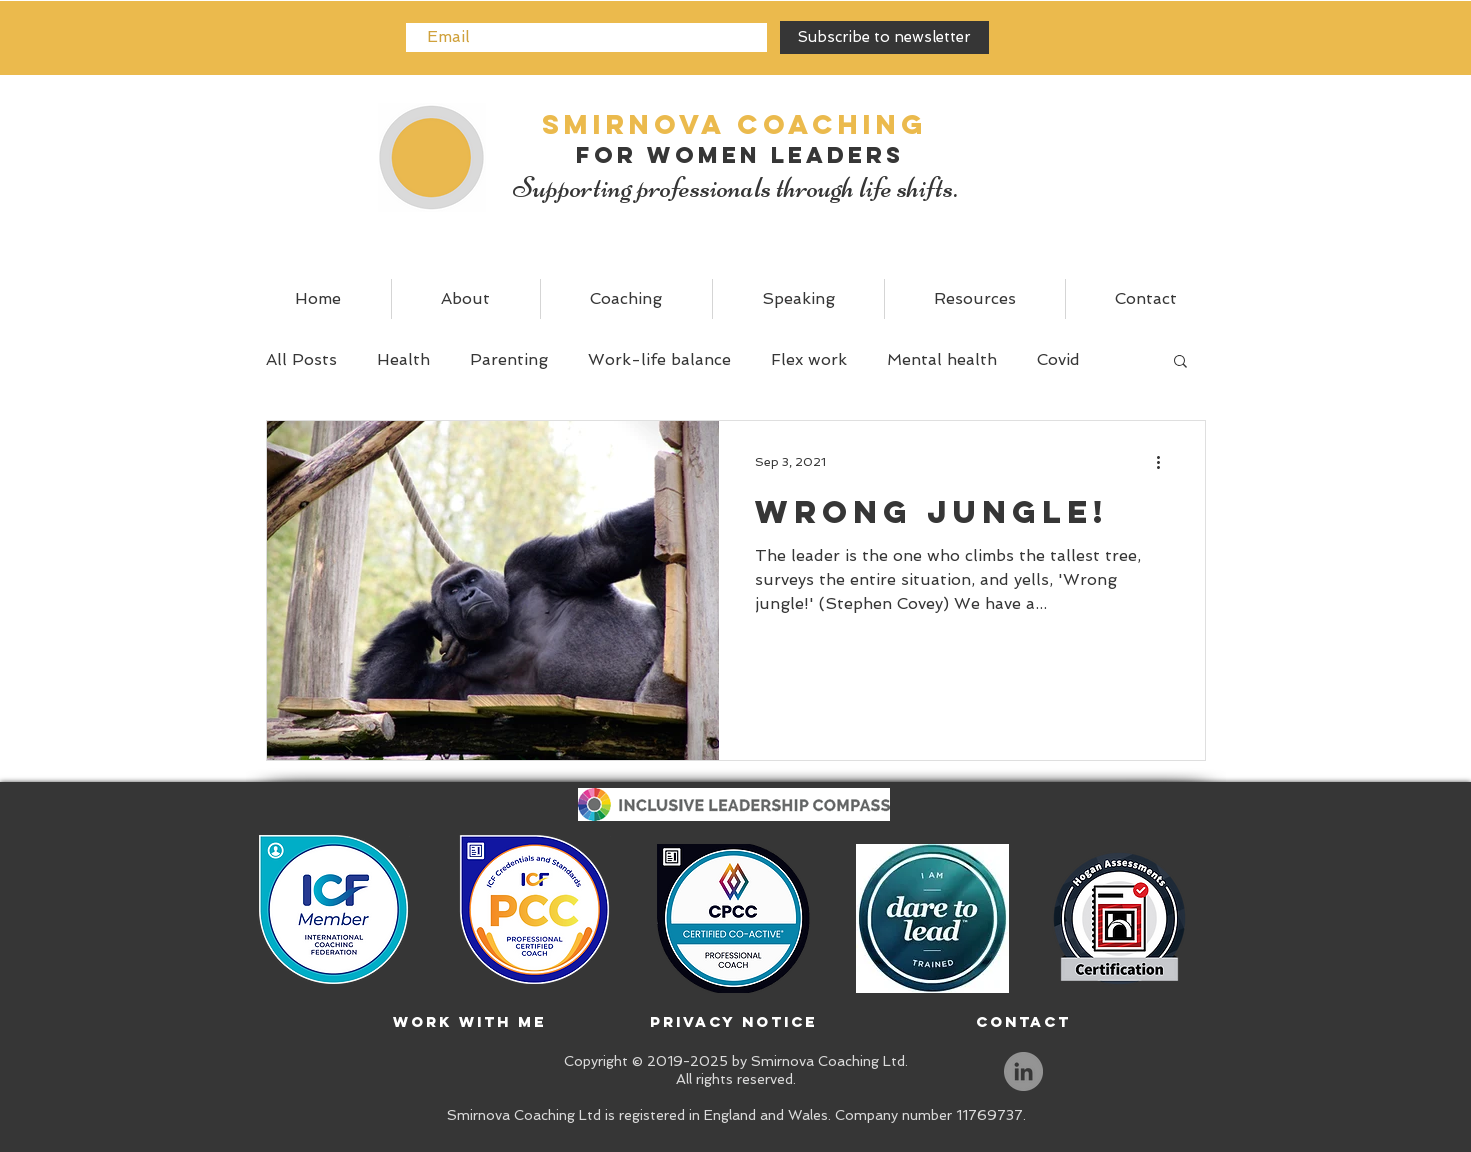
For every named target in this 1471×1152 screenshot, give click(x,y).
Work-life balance (659, 359)
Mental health (942, 359)
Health (403, 359)
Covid (1058, 359)
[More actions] (1166, 462)
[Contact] (1023, 1023)
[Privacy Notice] (733, 1023)
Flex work (809, 359)
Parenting (509, 359)
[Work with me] (469, 1023)
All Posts (301, 359)
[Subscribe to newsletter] (884, 37)
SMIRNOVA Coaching (735, 124)
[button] (1180, 362)
